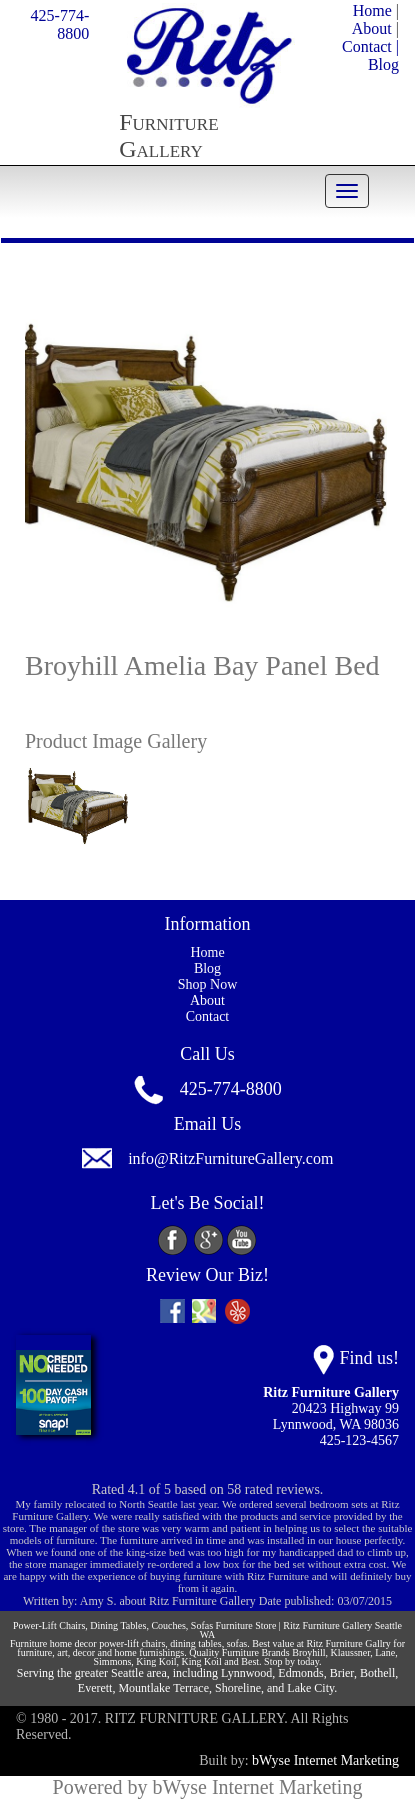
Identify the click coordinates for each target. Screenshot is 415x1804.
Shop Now (208, 984)
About (372, 28)
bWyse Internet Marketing (325, 1760)
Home (372, 10)
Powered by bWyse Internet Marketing (208, 1787)
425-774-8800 (60, 24)
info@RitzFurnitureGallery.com (230, 1159)
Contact (208, 1016)
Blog (383, 64)
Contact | (370, 46)
